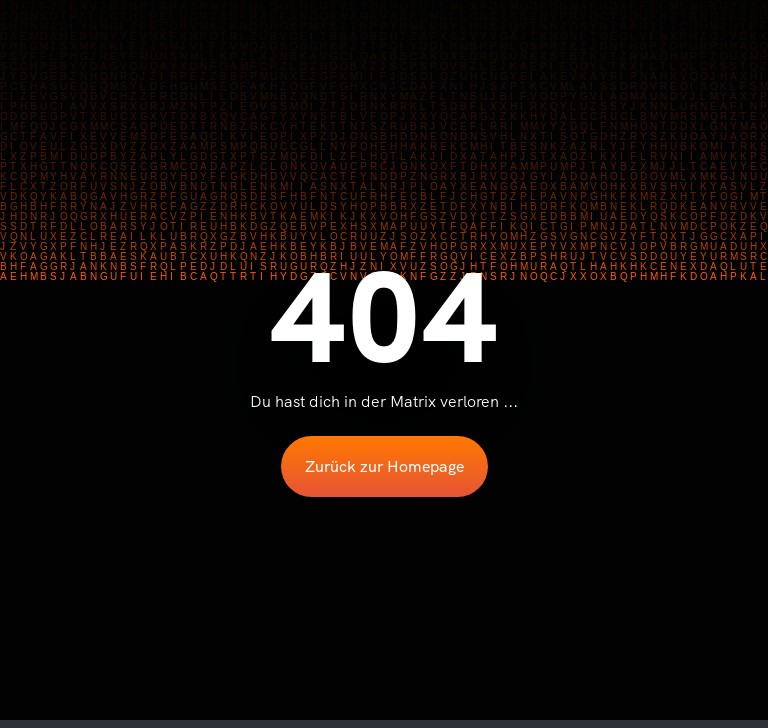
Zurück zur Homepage (384, 466)
